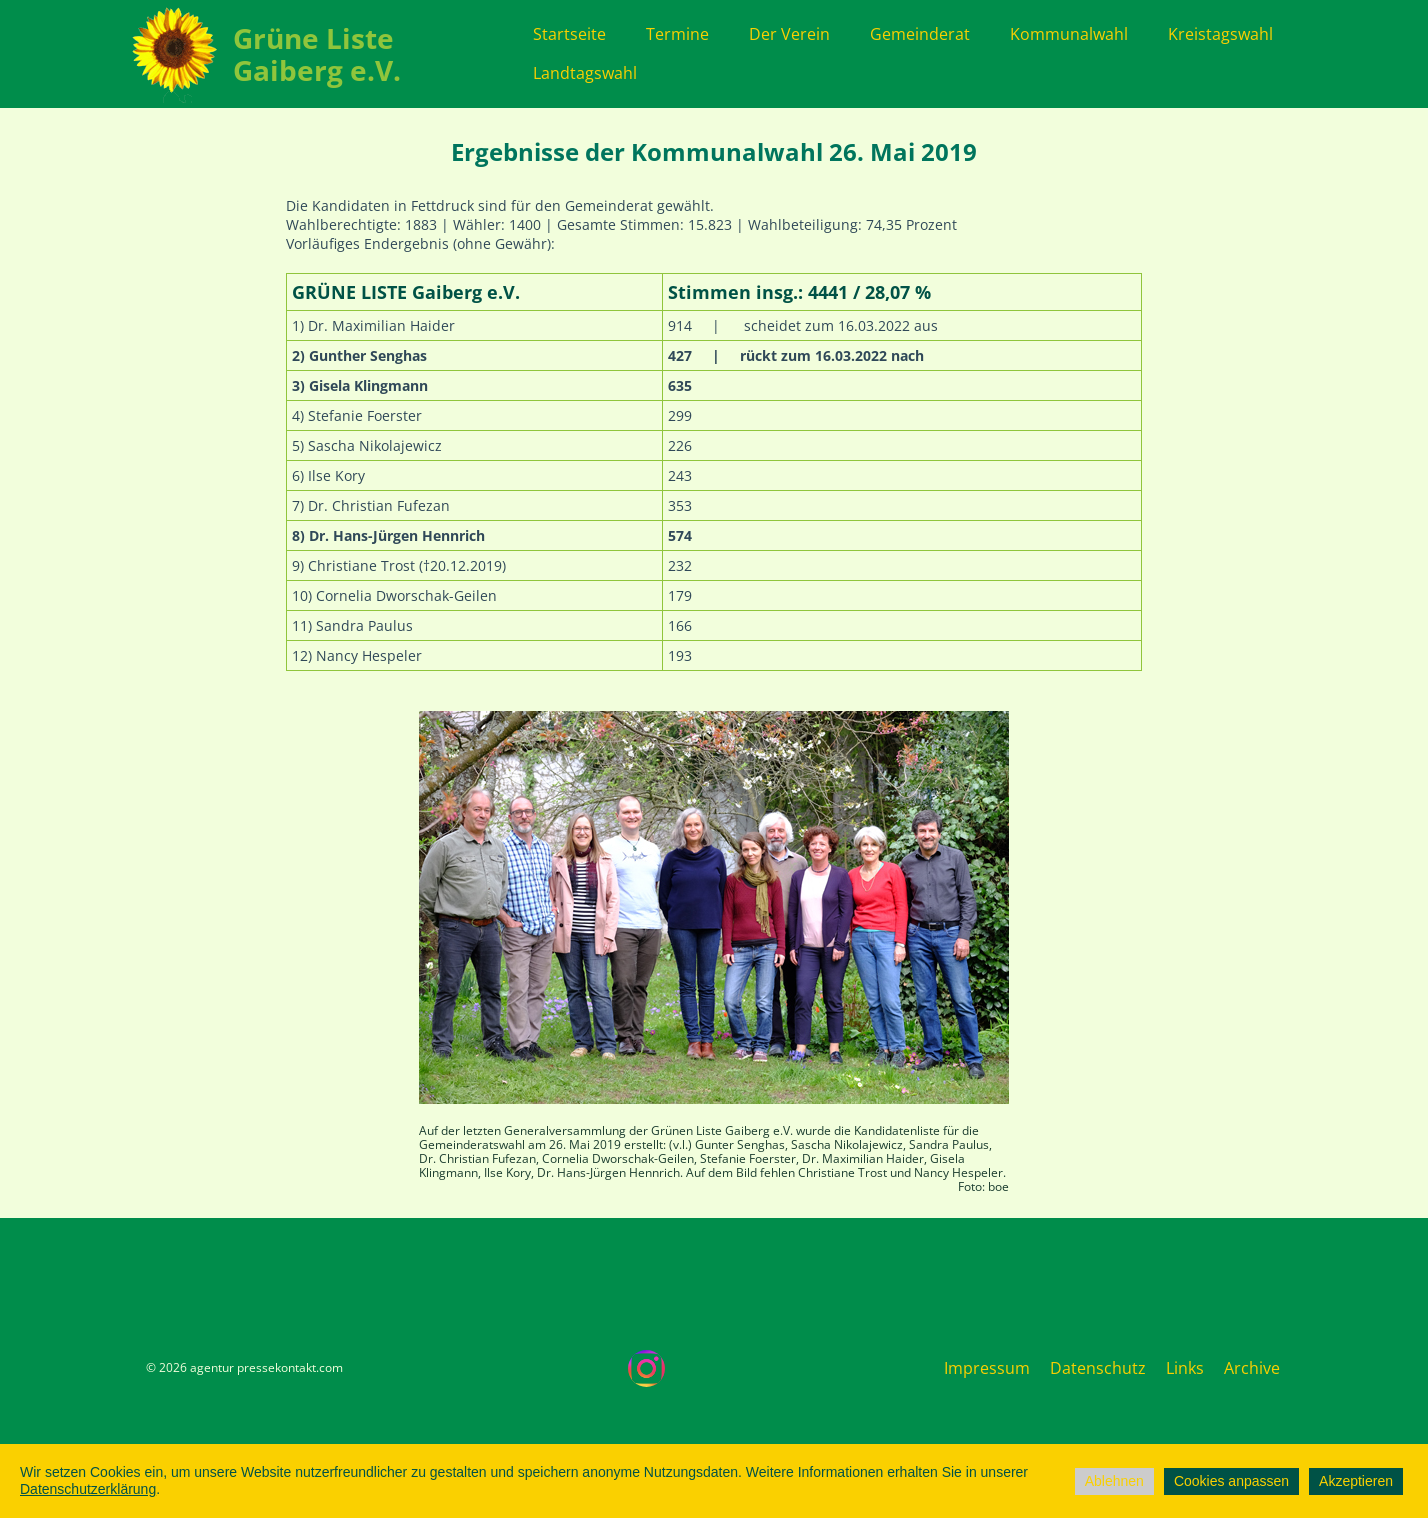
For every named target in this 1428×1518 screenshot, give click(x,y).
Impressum (987, 1368)
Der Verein (789, 34)
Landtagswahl (585, 73)
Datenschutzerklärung (88, 1489)
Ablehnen (1114, 1481)
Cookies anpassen (1231, 1481)
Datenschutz (1098, 1368)
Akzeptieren (1356, 1481)
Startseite (569, 34)
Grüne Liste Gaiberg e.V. (317, 54)
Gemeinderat (920, 34)
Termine (677, 34)
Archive (1252, 1368)
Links (1185, 1368)
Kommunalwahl (1069, 34)
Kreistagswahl (1220, 34)
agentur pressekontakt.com (266, 1367)
